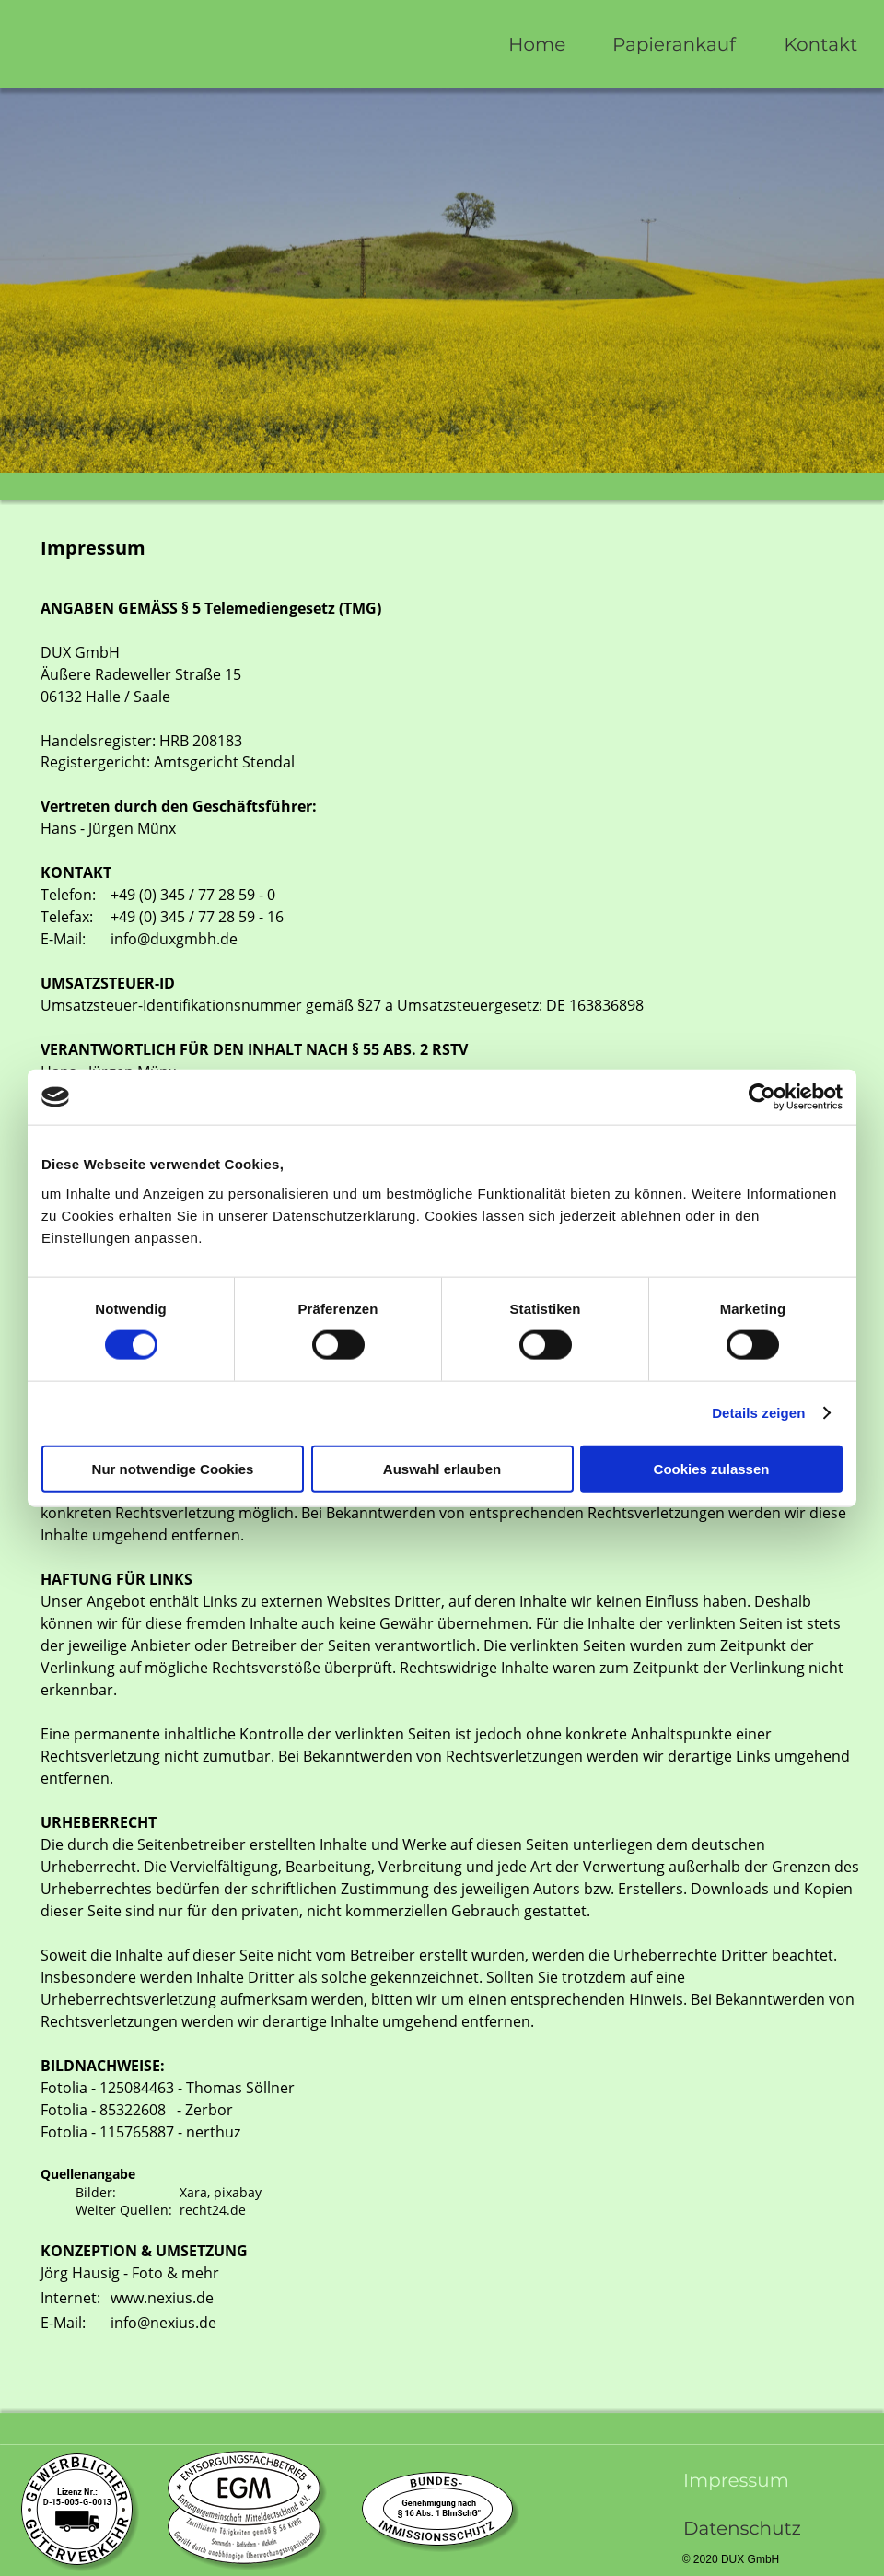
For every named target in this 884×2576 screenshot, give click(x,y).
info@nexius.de (163, 2323)
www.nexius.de (162, 2298)
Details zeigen (758, 1413)
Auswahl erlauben (442, 1468)
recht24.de (213, 2210)
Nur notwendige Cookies (173, 1468)
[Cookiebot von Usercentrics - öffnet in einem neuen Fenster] (762, 1097)
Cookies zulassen (712, 1468)
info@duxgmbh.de (174, 939)
